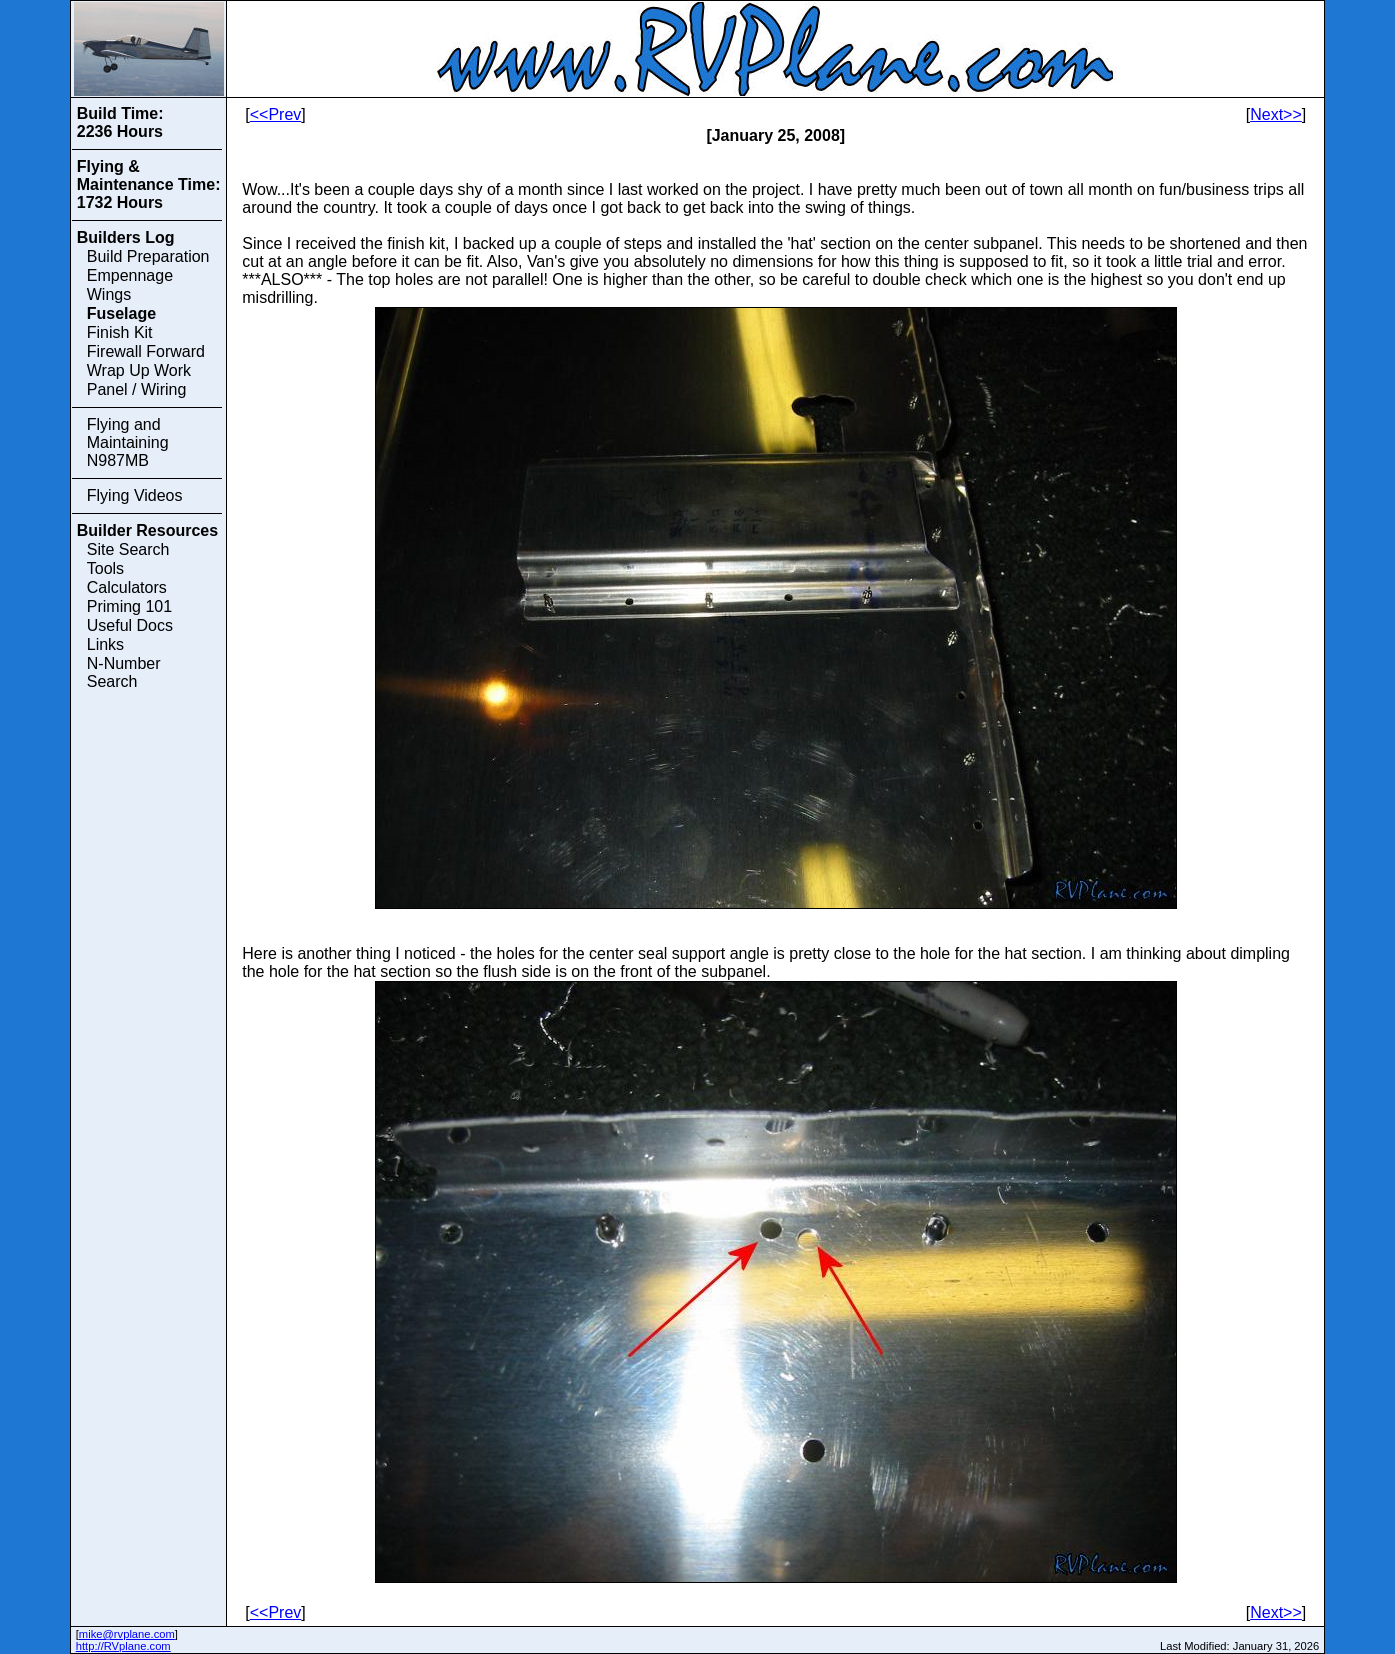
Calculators (127, 587)
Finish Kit (120, 332)
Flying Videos (135, 495)
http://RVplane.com (123, 1646)
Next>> (1276, 114)
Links (105, 644)
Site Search (128, 549)
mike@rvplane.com (127, 1634)
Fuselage (121, 313)
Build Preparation (148, 256)
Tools (105, 568)
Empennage (130, 275)
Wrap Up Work (139, 370)
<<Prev (276, 114)
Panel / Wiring (137, 389)
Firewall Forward (146, 351)
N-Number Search (124, 672)
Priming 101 (129, 606)
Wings (109, 294)
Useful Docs (130, 625)
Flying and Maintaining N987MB (128, 442)
